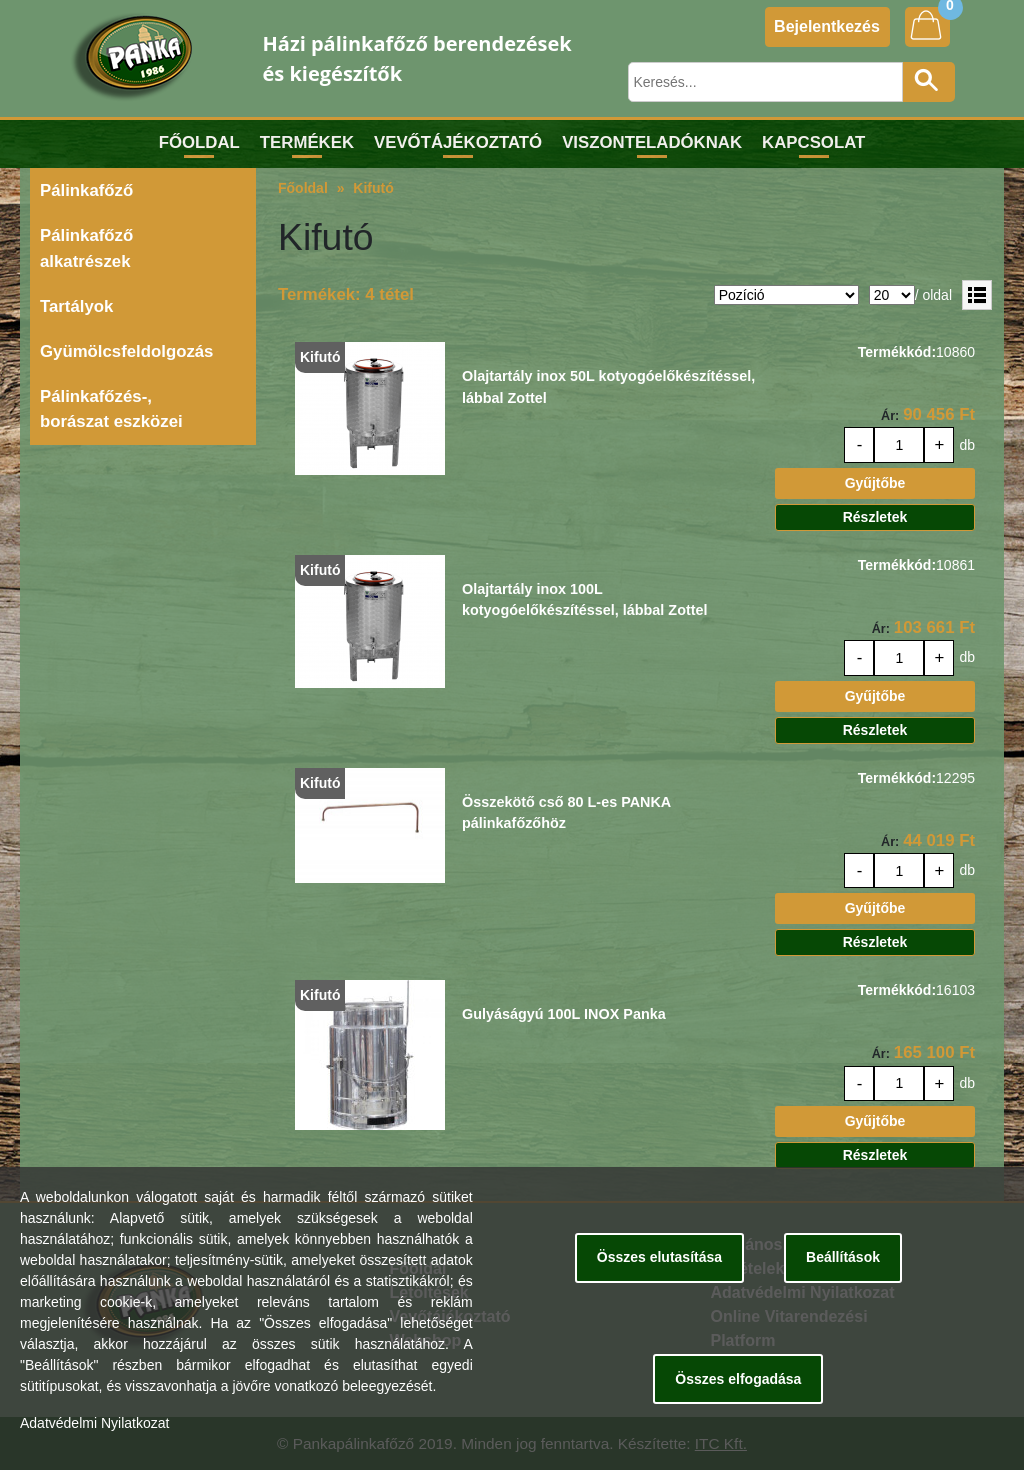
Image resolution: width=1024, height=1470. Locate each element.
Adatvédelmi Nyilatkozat (94, 1423)
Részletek (875, 517)
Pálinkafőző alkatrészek (86, 248)
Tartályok (76, 306)
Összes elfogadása (738, 1379)
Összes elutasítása (659, 1257)
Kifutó (373, 188)
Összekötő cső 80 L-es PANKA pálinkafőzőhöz (566, 813)
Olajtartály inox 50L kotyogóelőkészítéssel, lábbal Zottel (608, 387)
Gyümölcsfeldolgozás (126, 351)
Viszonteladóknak (652, 142)
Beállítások (843, 1257)
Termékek (307, 142)
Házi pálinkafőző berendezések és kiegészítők (417, 58)
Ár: (890, 416)
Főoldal (199, 142)
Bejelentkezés (827, 26)
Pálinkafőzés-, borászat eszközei (111, 409)
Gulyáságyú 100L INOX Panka (564, 1014)
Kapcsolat (813, 142)
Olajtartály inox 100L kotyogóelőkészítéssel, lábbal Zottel (585, 600)
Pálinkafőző (86, 190)
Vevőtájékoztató (458, 142)
